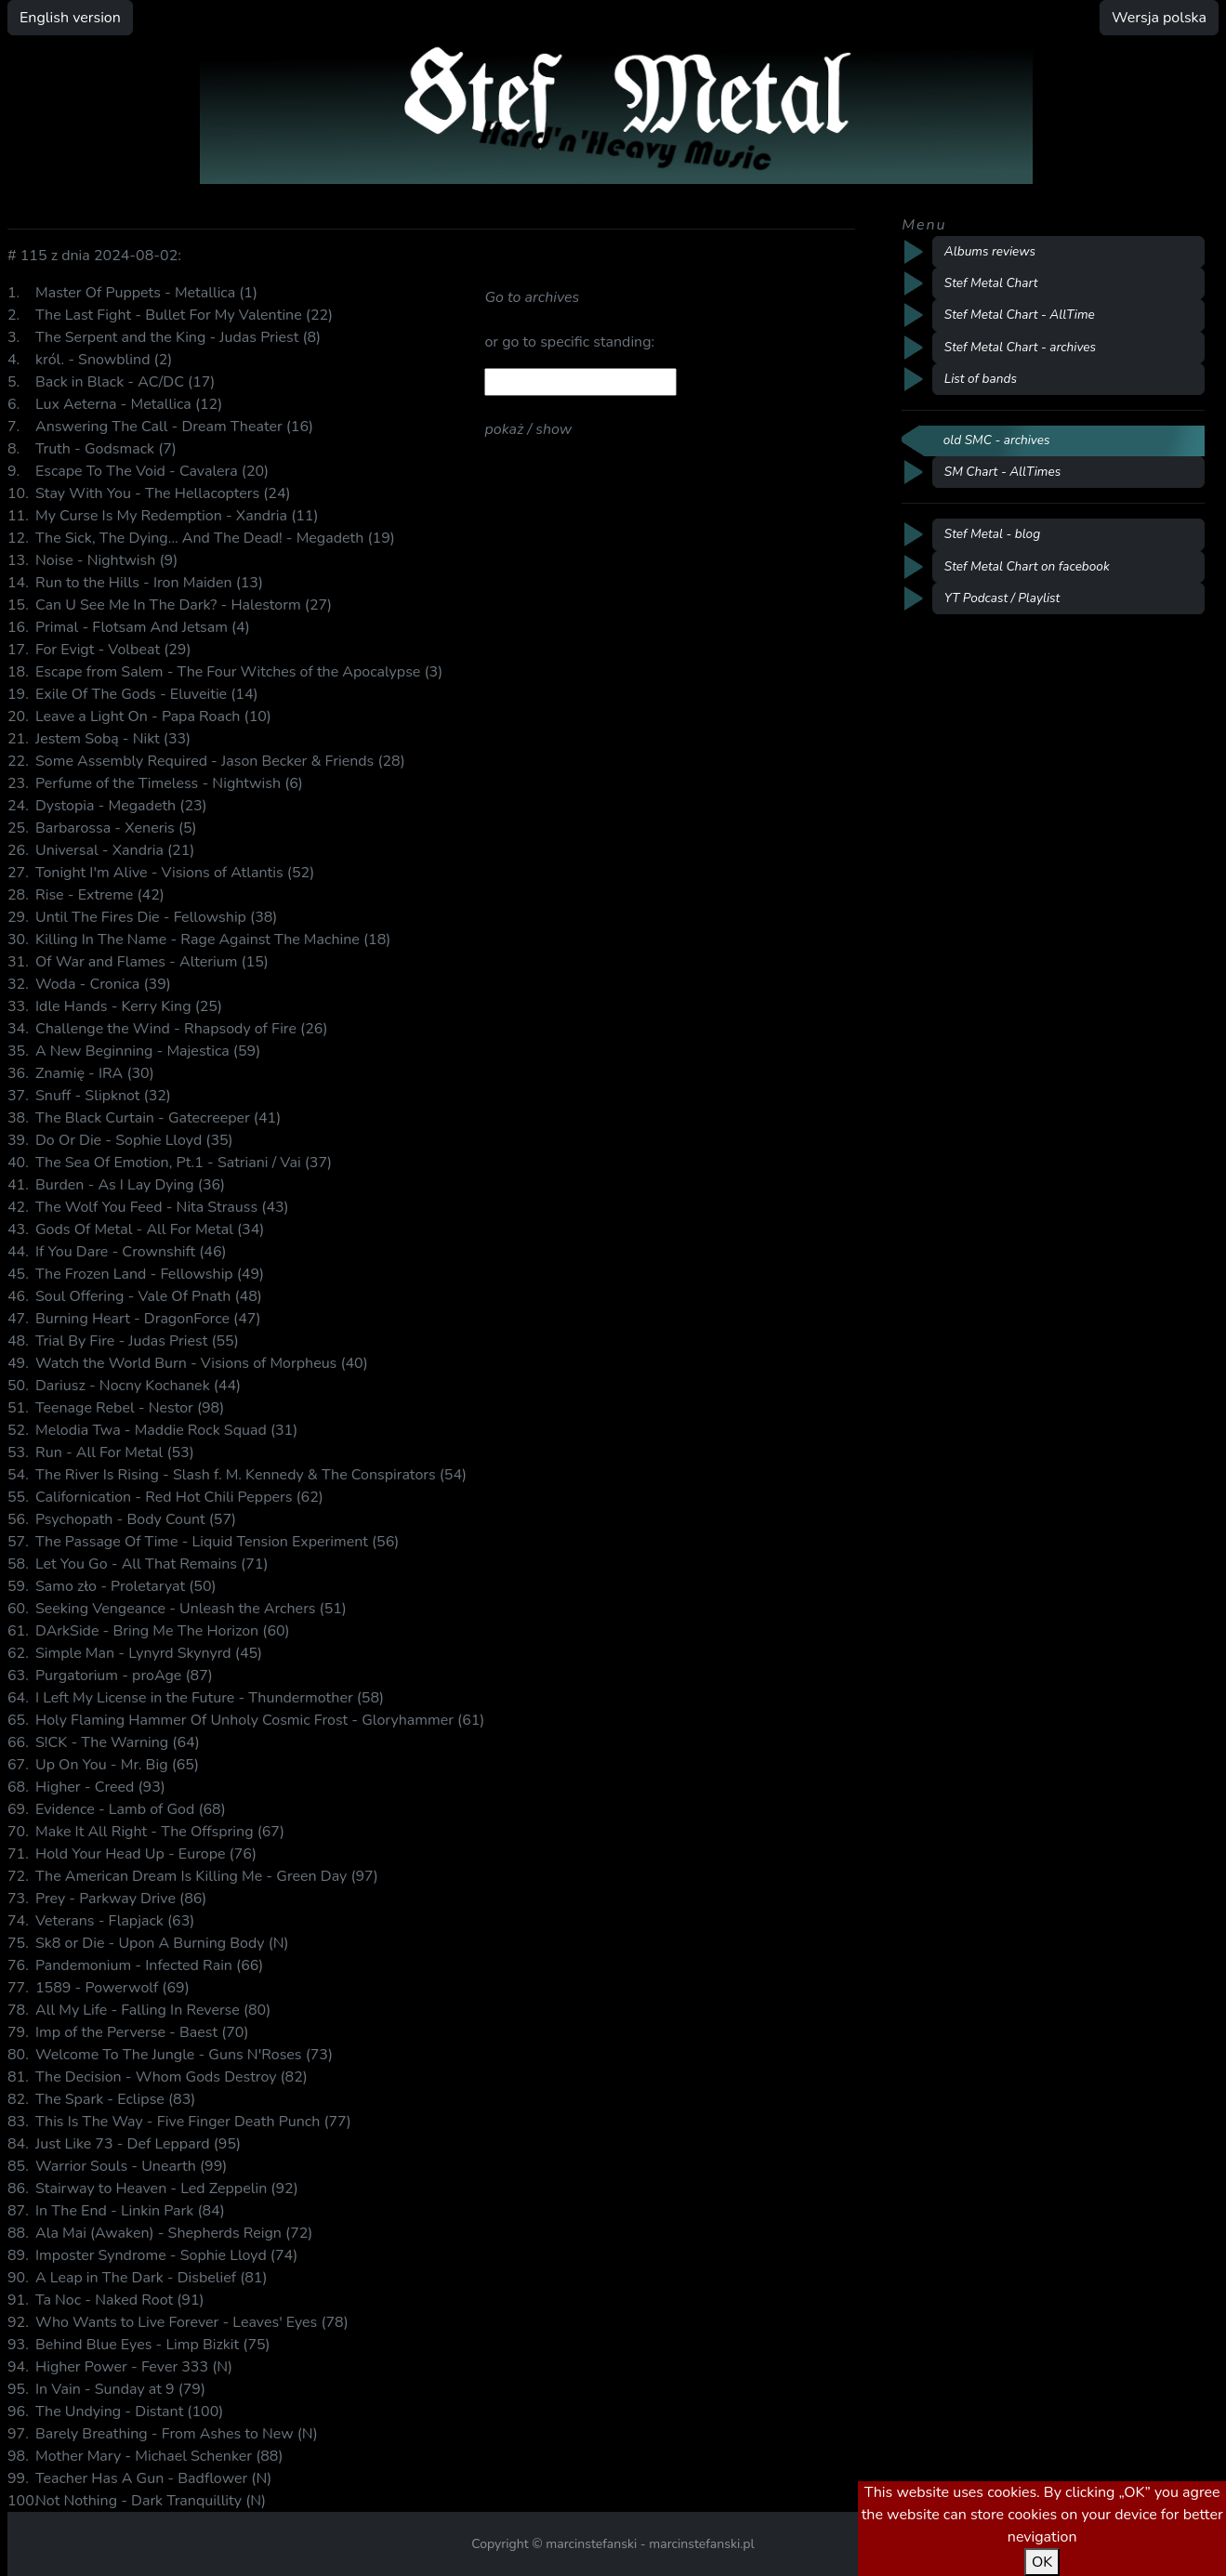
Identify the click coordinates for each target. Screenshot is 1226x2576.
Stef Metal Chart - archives (1020, 347)
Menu (924, 225)
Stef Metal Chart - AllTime (1019, 314)
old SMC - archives (996, 440)
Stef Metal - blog (992, 534)
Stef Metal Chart (991, 283)
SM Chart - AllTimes (1002, 471)
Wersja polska (1159, 17)
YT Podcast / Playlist (1002, 598)
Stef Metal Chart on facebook (1027, 566)
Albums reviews (989, 251)
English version (70, 17)
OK (1042, 2562)
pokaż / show (528, 429)
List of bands (980, 379)
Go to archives (531, 297)
